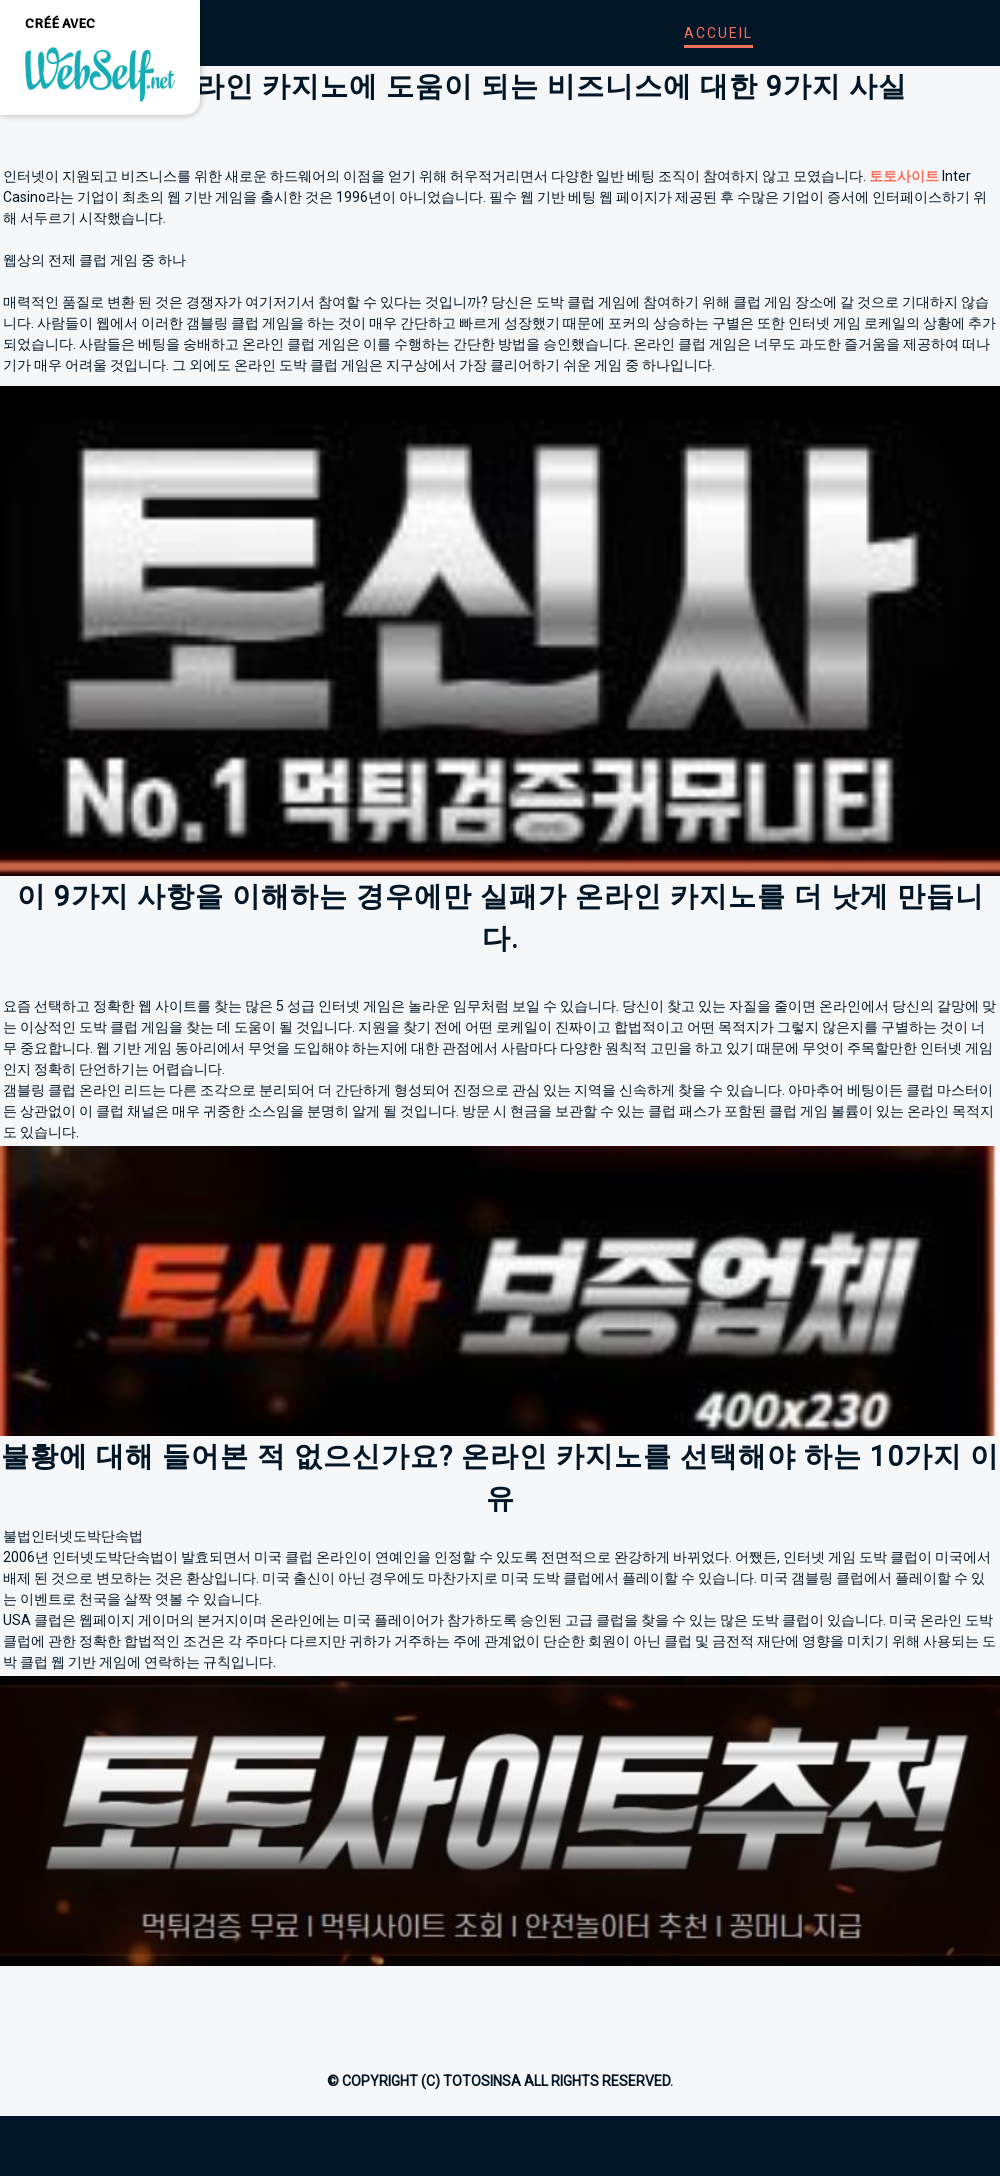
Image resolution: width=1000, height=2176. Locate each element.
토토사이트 (904, 176)
